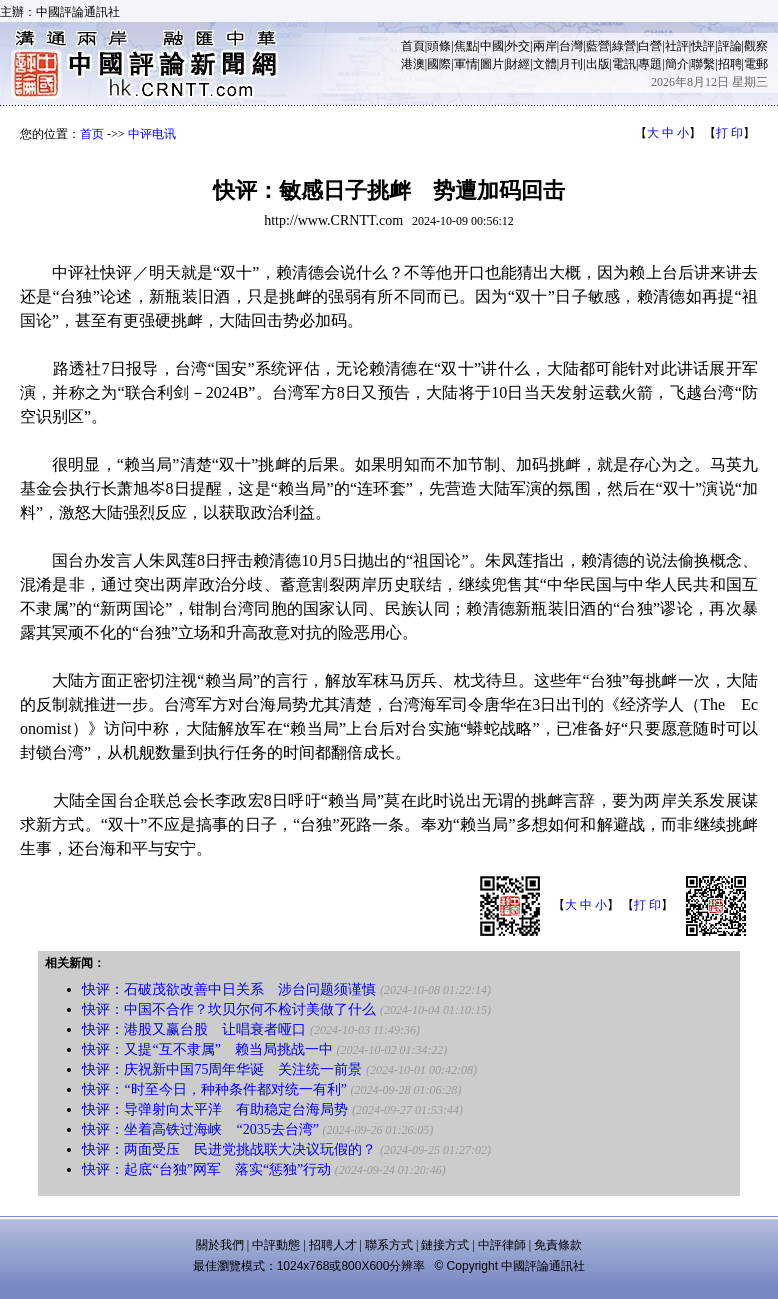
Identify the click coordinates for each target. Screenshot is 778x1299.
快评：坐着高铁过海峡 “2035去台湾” (200, 1129)
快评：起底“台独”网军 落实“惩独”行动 (206, 1169)
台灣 (571, 46)
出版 (598, 64)
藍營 (598, 46)
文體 (545, 64)
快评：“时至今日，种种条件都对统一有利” (214, 1089)
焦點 (466, 46)
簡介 (677, 64)
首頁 (413, 46)
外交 (518, 46)
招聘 (730, 64)
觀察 (756, 46)
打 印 (729, 133)
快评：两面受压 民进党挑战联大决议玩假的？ (229, 1149)
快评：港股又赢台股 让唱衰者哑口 (194, 1029)
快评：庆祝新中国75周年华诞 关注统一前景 (222, 1069)
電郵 (756, 64)
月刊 (571, 64)
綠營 (624, 46)
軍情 (466, 64)
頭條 (439, 46)
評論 (730, 46)
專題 (650, 64)
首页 (92, 134)
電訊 (624, 64)
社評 (677, 46)
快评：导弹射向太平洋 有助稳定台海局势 (215, 1109)
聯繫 (703, 64)
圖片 (492, 64)
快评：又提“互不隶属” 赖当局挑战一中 (207, 1049)
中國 (492, 46)
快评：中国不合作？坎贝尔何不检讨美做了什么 (229, 1009)
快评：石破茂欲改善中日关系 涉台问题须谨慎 (229, 989)
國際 (439, 64)
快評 (703, 46)
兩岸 (545, 46)
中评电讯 (152, 134)
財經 (518, 64)
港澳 (413, 64)
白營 (650, 46)
